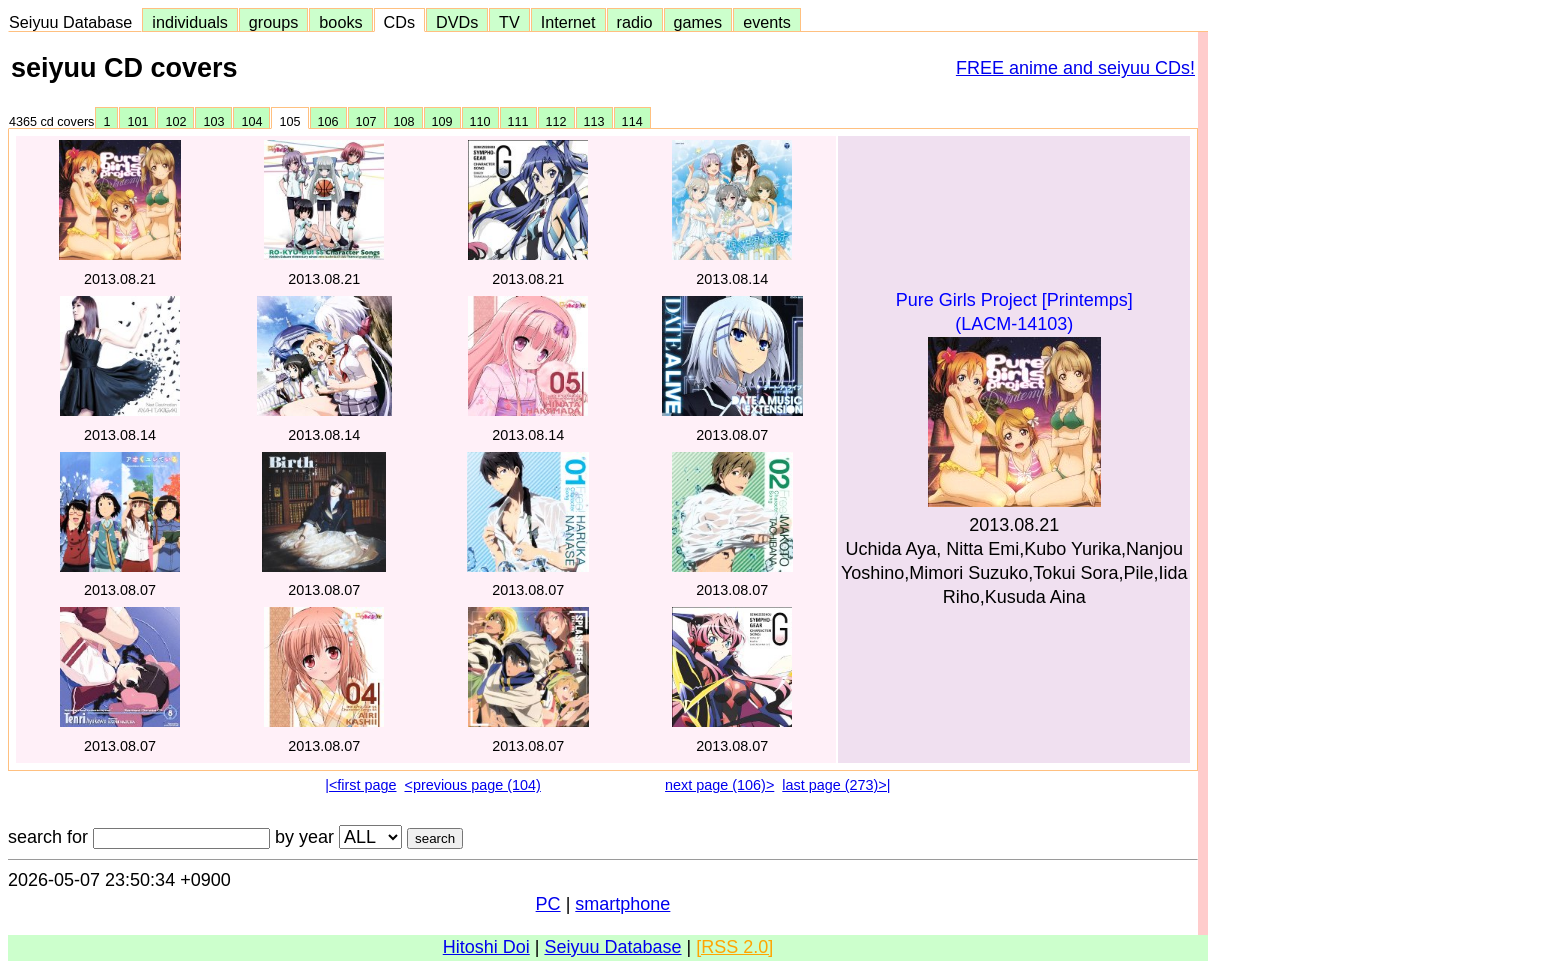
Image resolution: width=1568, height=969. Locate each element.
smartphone (622, 904)
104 (251, 122)
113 (594, 122)
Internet (568, 22)
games (698, 22)
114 (632, 122)
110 (480, 122)
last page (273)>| (836, 785)
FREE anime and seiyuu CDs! (1075, 68)
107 (366, 122)
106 (328, 122)
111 (518, 122)
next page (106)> (719, 785)
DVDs (457, 22)
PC (548, 904)
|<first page (360, 785)
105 (289, 122)
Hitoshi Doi (486, 947)
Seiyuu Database (75, 22)
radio (635, 22)
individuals (190, 22)
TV (509, 22)
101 (137, 122)
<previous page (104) (472, 785)
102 (175, 122)
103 (213, 122)
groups (274, 22)
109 (442, 122)
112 (556, 122)
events (767, 22)
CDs (399, 22)
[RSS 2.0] (734, 947)
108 (404, 122)
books (340, 22)
